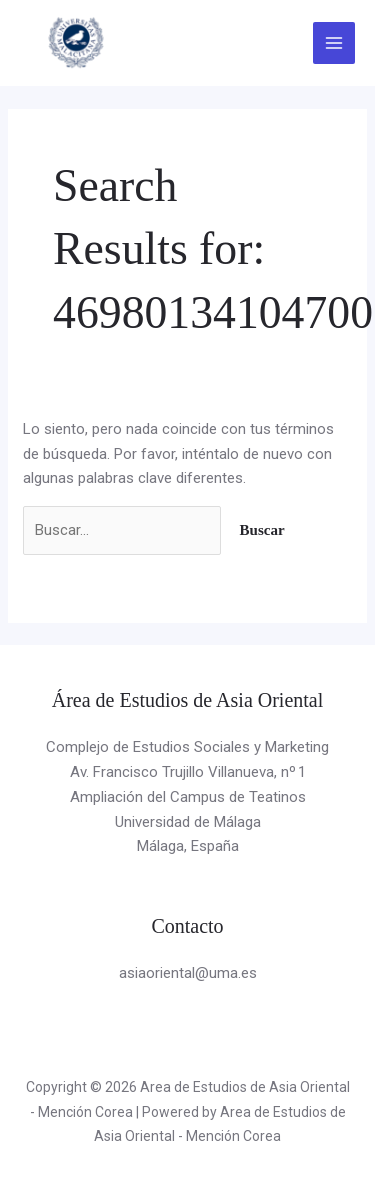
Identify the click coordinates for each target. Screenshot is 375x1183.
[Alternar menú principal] (334, 43)
